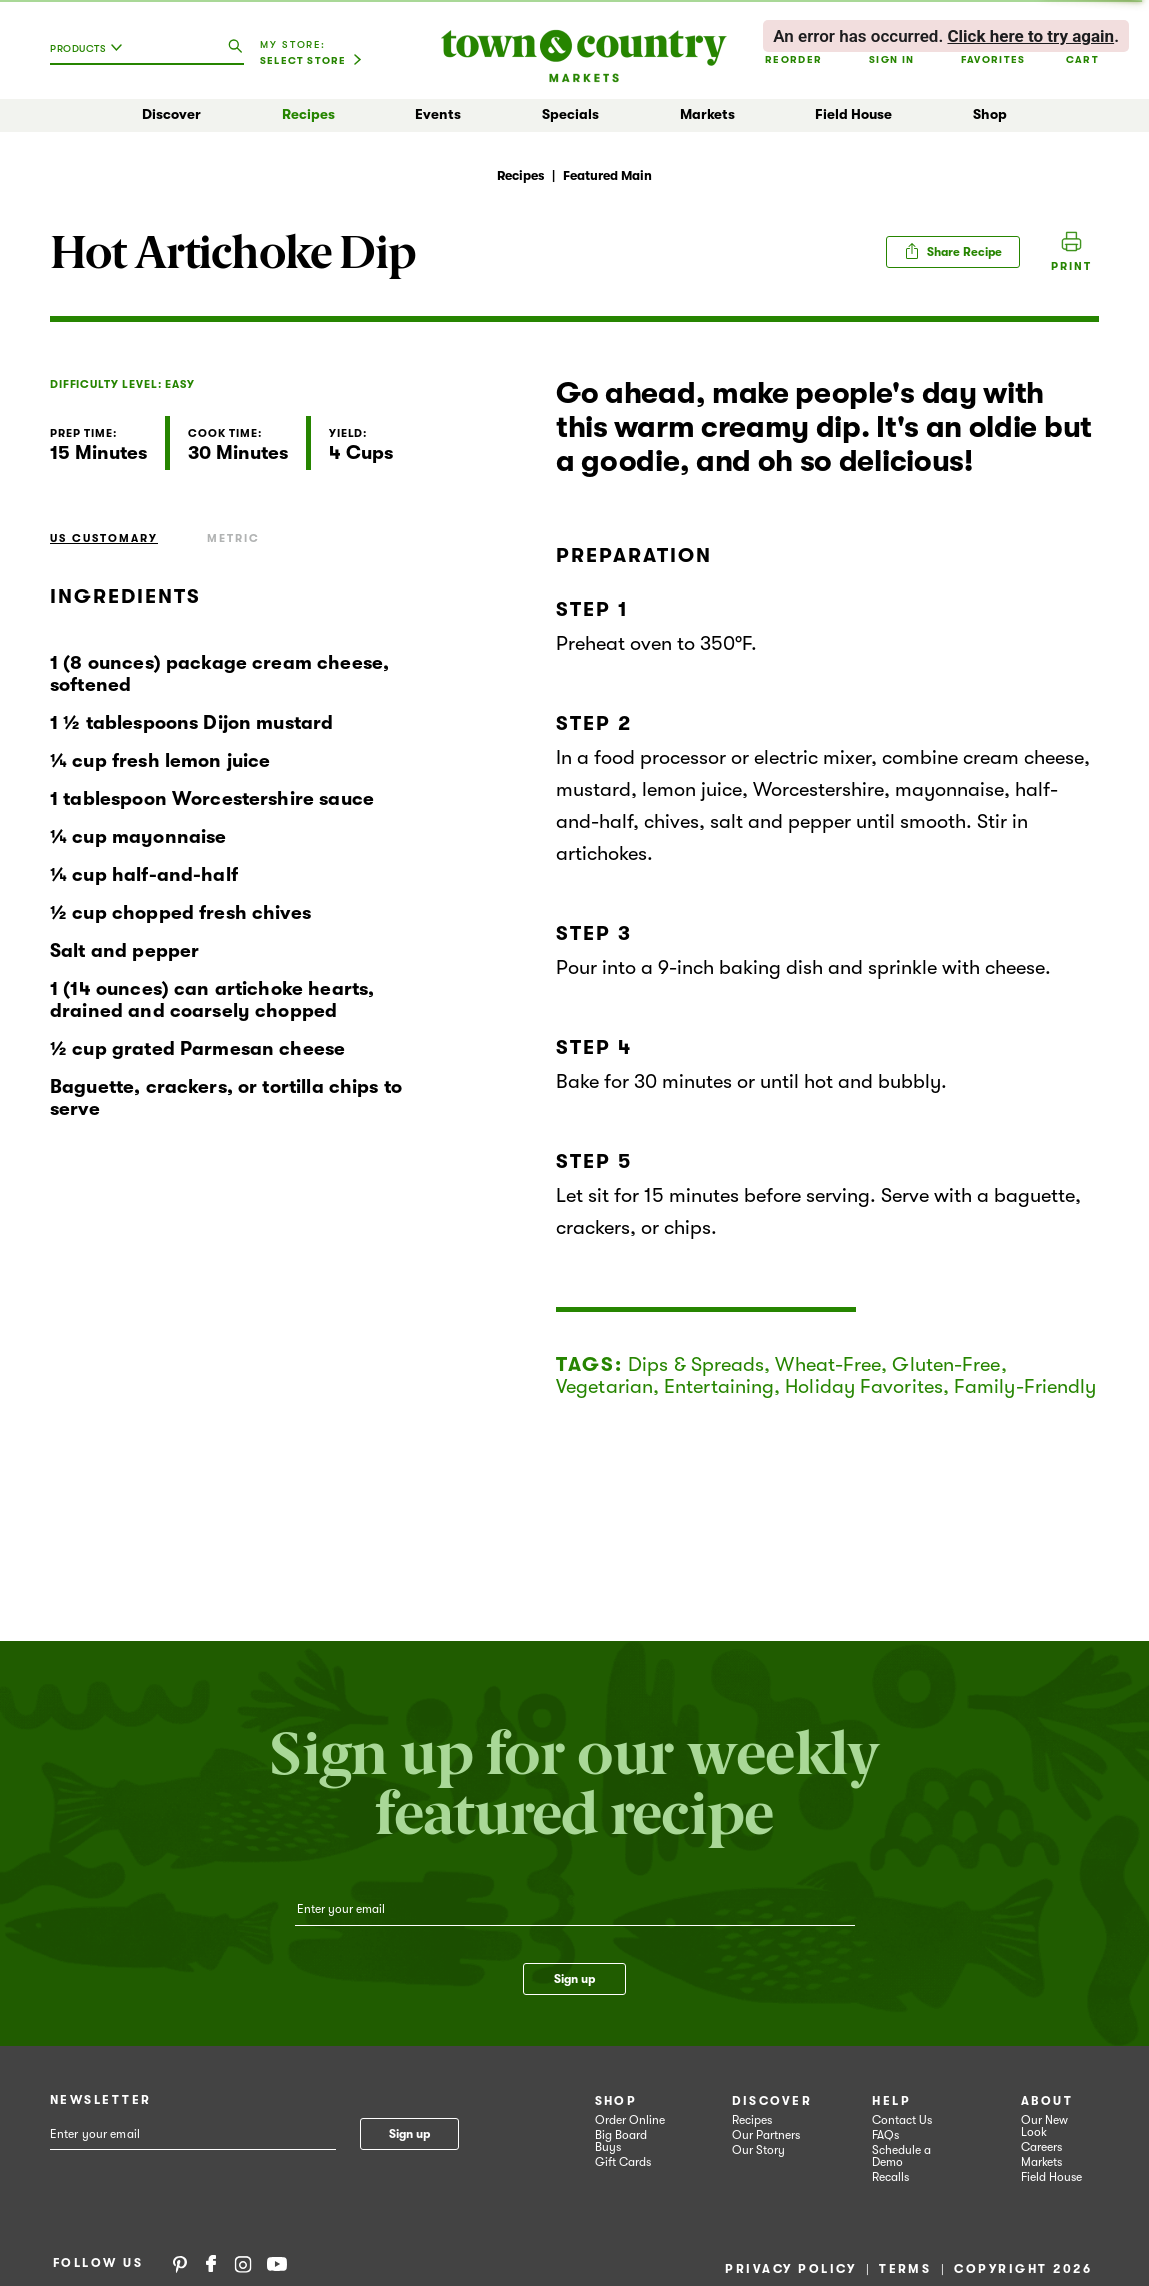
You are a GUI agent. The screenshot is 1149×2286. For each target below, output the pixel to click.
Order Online (630, 2120)
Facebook (211, 2263)
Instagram (243, 2263)
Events (438, 114)
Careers (1041, 2147)
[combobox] (91, 56)
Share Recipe (953, 251)
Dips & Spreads (696, 1364)
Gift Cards (623, 2162)
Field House (853, 114)
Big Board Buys (621, 2141)
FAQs (885, 2135)
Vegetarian (604, 1386)
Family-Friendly (1025, 1386)
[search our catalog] (235, 47)
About (1047, 2101)
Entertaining (719, 1386)
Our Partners (766, 2135)
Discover (171, 114)
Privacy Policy (790, 2269)
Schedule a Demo (901, 2156)
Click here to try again (1030, 36)
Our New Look (1044, 2126)
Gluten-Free (946, 1364)
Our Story (758, 2150)
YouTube (277, 2263)
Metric (233, 538)
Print (1071, 266)
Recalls (890, 2177)
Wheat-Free (828, 1364)
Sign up (574, 1979)
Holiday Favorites (864, 1386)
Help (891, 2101)
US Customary (104, 538)
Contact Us (902, 2120)
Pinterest (180, 2263)
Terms (905, 2269)
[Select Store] (311, 61)
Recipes (308, 114)
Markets (707, 114)
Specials (570, 114)
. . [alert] (946, 36)
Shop (990, 114)
